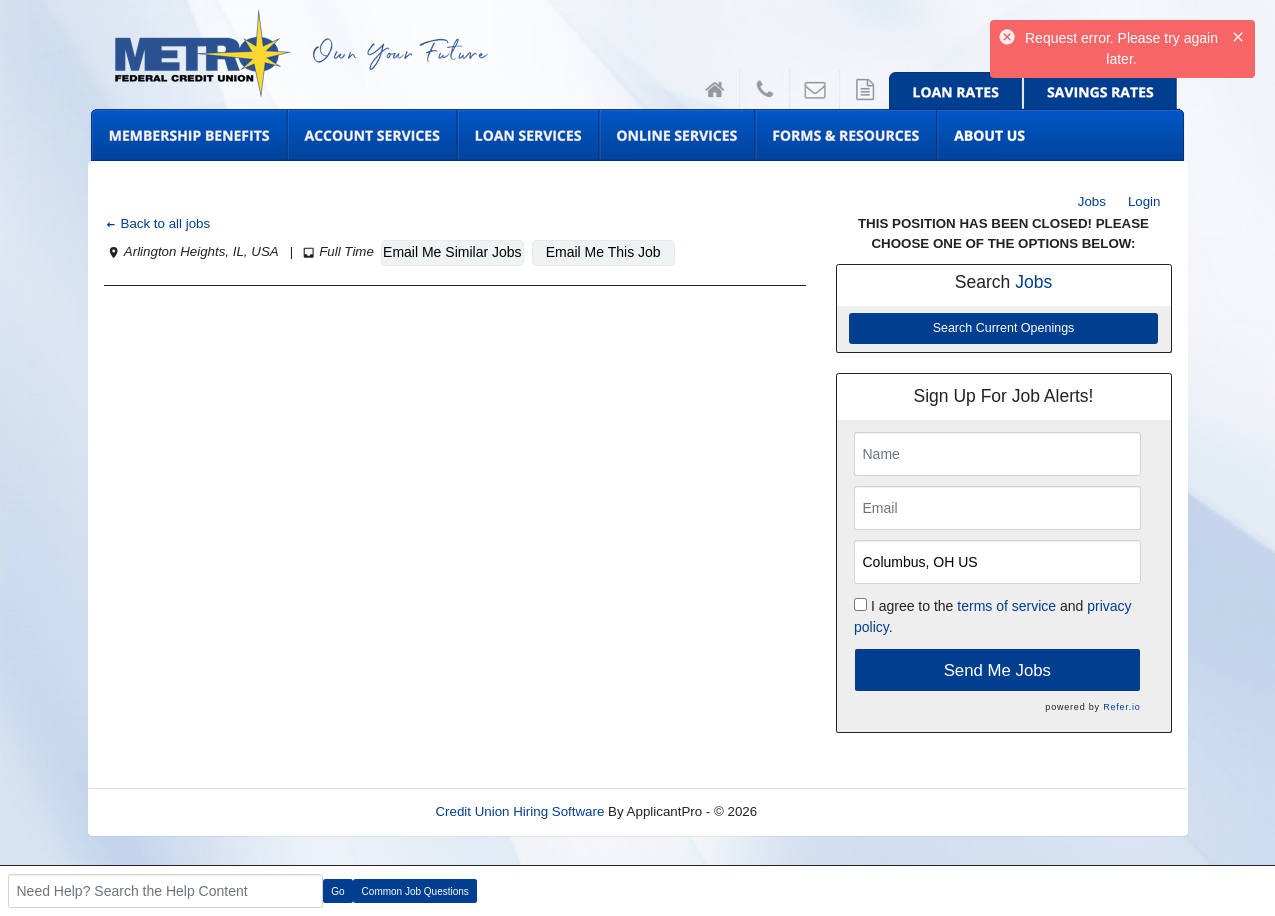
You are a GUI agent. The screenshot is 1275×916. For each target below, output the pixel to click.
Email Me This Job (603, 252)
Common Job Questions (415, 891)
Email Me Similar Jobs (452, 252)
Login (1144, 201)
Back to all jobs (157, 223)
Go (337, 891)
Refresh (816, 811)
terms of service (1006, 606)
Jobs (1092, 201)
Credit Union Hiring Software (519, 811)
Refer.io (1121, 707)
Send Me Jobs (997, 670)
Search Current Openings (1004, 328)
